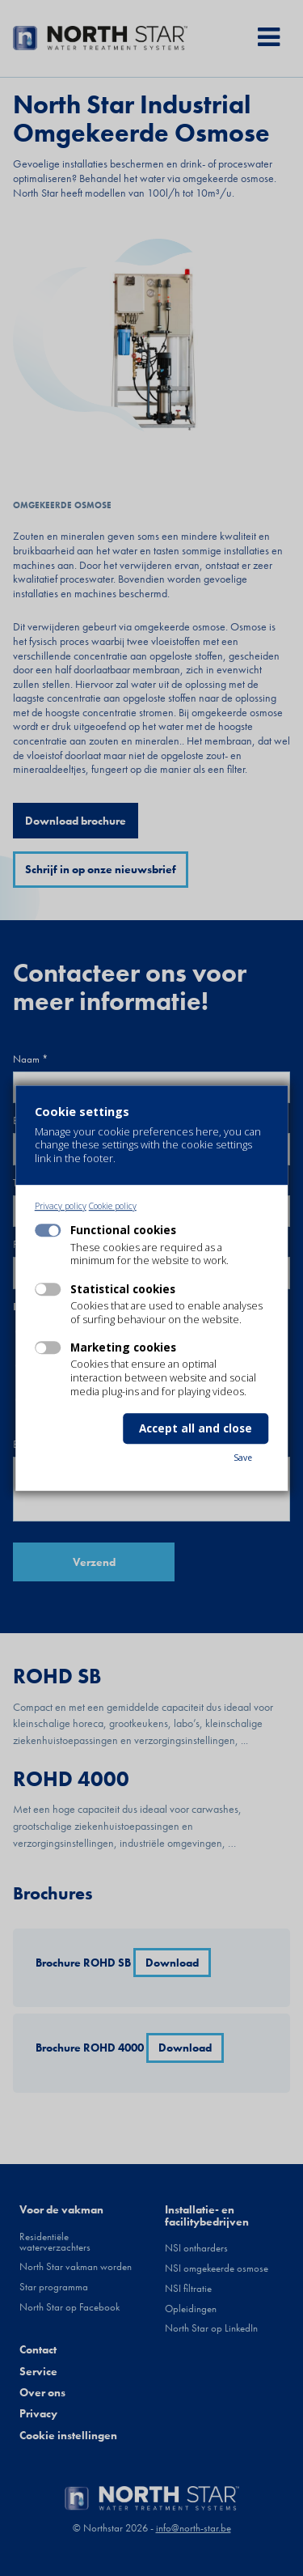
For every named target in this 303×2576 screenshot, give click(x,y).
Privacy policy (60, 1206)
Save (243, 1457)
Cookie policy (113, 1206)
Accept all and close (195, 1428)
